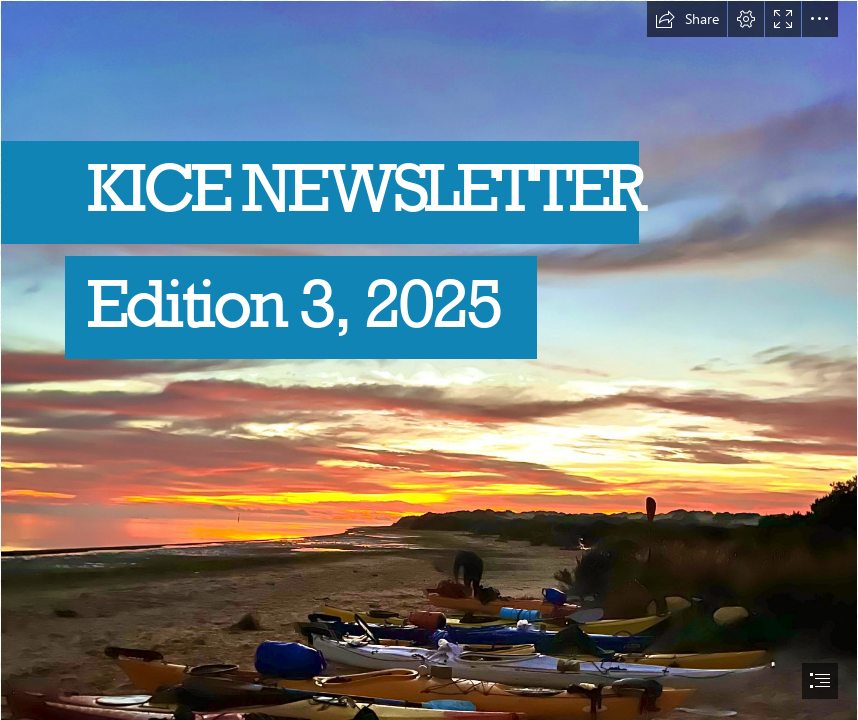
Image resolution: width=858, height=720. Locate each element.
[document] (429, 360)
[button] (687, 19)
